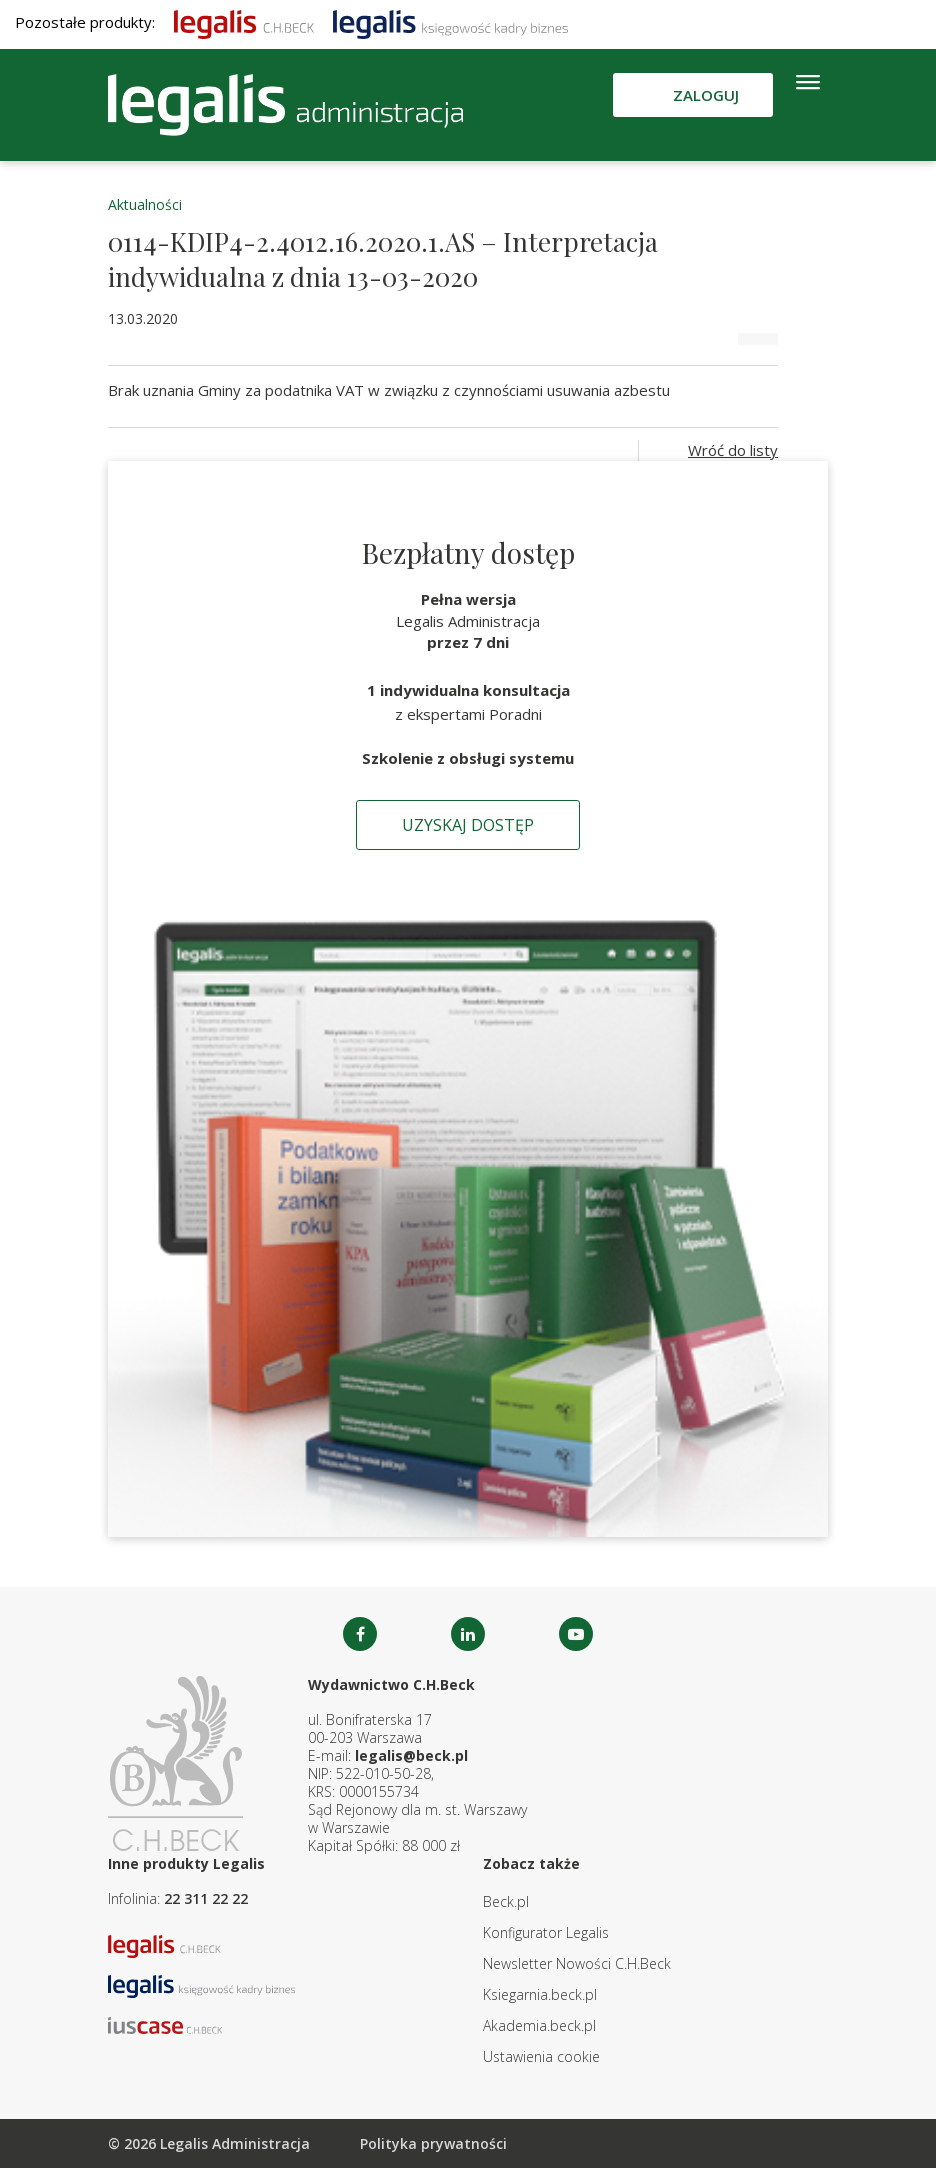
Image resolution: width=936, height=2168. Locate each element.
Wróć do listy (733, 450)
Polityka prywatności (433, 2143)
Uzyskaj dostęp (468, 825)
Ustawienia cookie (541, 2056)
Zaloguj (706, 95)
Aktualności (145, 204)
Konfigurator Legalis (546, 1932)
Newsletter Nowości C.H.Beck (577, 1963)
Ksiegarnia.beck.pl (540, 1994)
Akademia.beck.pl (539, 2025)
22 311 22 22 (206, 1898)
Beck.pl (506, 1901)
